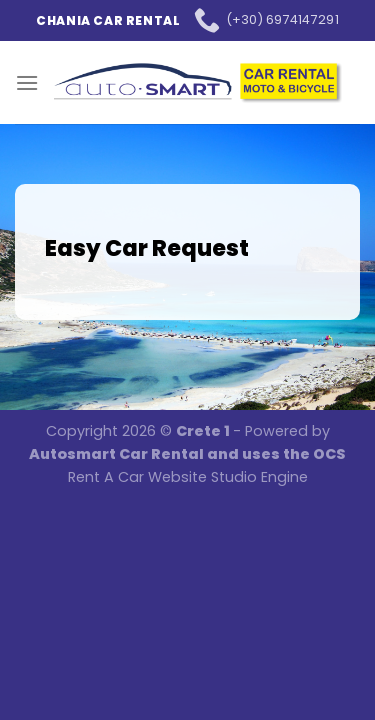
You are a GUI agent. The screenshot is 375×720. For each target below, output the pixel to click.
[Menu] (27, 82)
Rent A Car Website (137, 477)
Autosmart (74, 454)
